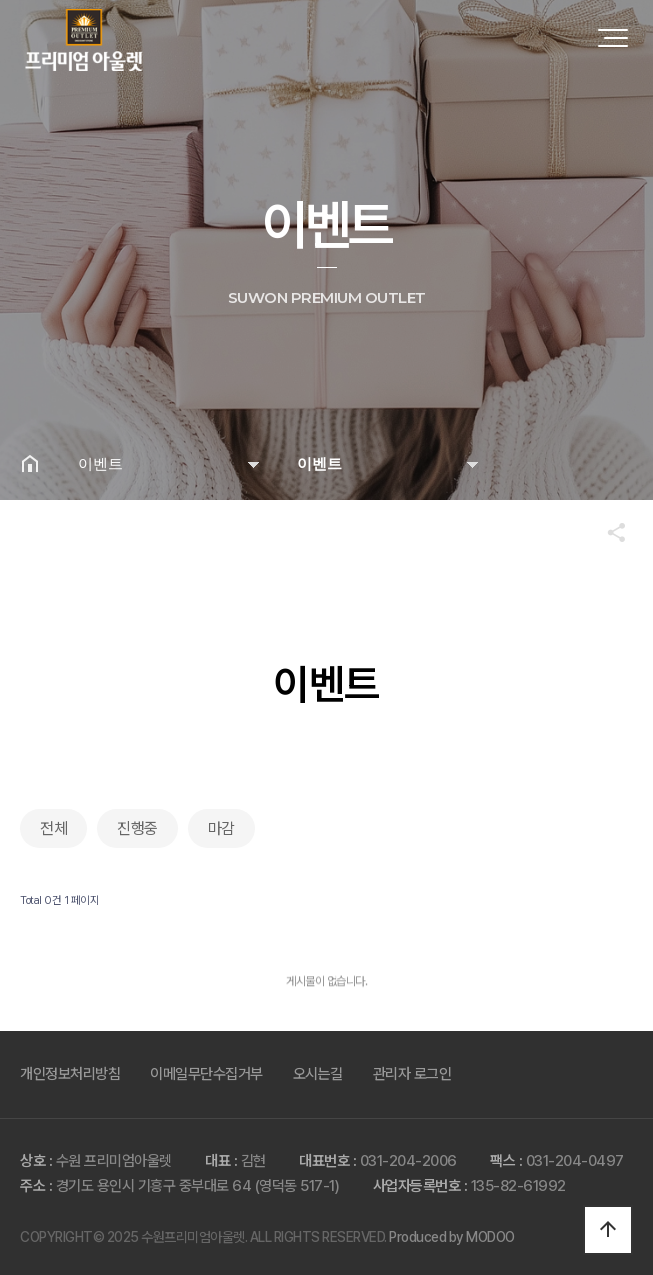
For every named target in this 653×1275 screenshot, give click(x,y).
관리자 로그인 (412, 1074)
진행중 (137, 828)
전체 (53, 828)
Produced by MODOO (452, 1237)
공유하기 (607, 532)
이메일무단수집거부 (206, 1074)
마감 (221, 828)
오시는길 (318, 1074)
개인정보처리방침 (70, 1074)
